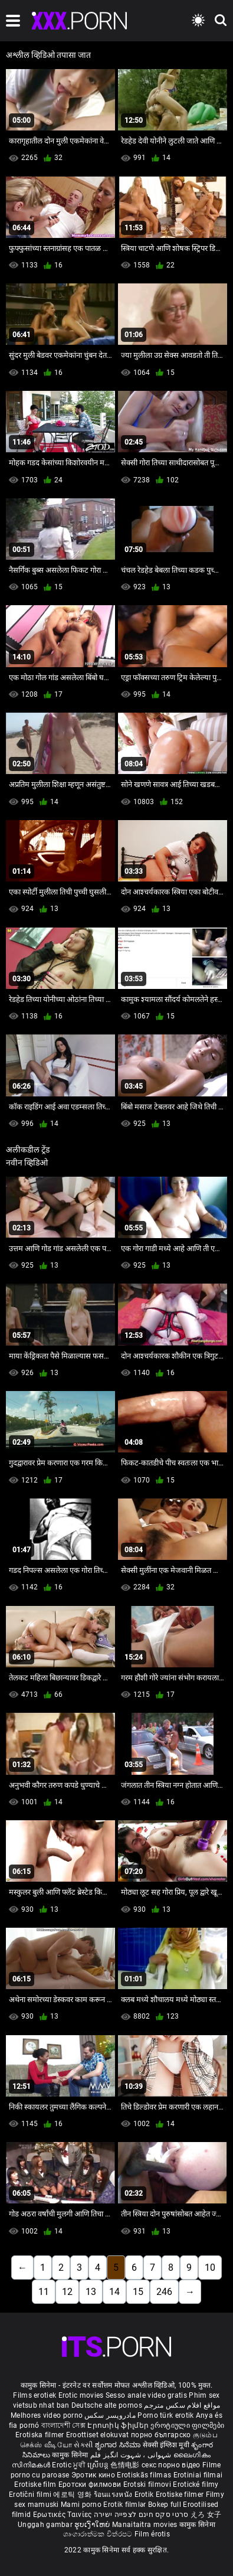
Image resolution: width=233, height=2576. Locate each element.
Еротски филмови (90, 2484)
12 (67, 2291)
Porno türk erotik (165, 2415)
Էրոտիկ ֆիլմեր (118, 2425)
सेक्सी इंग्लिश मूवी (166, 2445)
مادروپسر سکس (110, 2415)
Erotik (145, 2494)
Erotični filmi (31, 2494)
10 (210, 2267)
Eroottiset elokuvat (98, 2435)
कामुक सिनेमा (71, 2455)
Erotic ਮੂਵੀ (69, 2465)
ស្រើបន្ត (98, 2465)
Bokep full (164, 2504)
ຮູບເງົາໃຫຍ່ (93, 2525)
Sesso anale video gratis (146, 2395)
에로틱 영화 (73, 2494)
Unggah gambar (46, 2525)
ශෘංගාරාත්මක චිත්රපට (98, 2534)
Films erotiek (34, 2395)
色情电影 (126, 2465)
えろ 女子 (206, 2514)
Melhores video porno (47, 2415)
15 (138, 2291)
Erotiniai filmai (198, 2475)
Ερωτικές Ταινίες (63, 2514)
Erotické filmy (195, 2484)
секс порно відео (171, 2465)
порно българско (161, 2435)
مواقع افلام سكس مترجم (182, 2405)
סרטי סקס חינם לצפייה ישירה (141, 2514)
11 (43, 2291)
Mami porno (81, 2504)
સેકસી (83, 2445)
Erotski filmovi (148, 2484)
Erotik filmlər (125, 2504)
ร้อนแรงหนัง (114, 2494)
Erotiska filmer (40, 2435)
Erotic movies (82, 2395)
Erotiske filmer (181, 2494)
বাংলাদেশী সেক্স (63, 2425)
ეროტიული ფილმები (187, 2425)
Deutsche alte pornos (106, 2405)
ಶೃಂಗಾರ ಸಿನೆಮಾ (119, 2445)
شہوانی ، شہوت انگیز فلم (131, 2455)
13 (91, 2291)
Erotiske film (36, 2484)
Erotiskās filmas (145, 2475)
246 (164, 2291)
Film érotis (152, 2534)
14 (114, 2291)
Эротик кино (94, 2475)
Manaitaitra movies (145, 2525)
